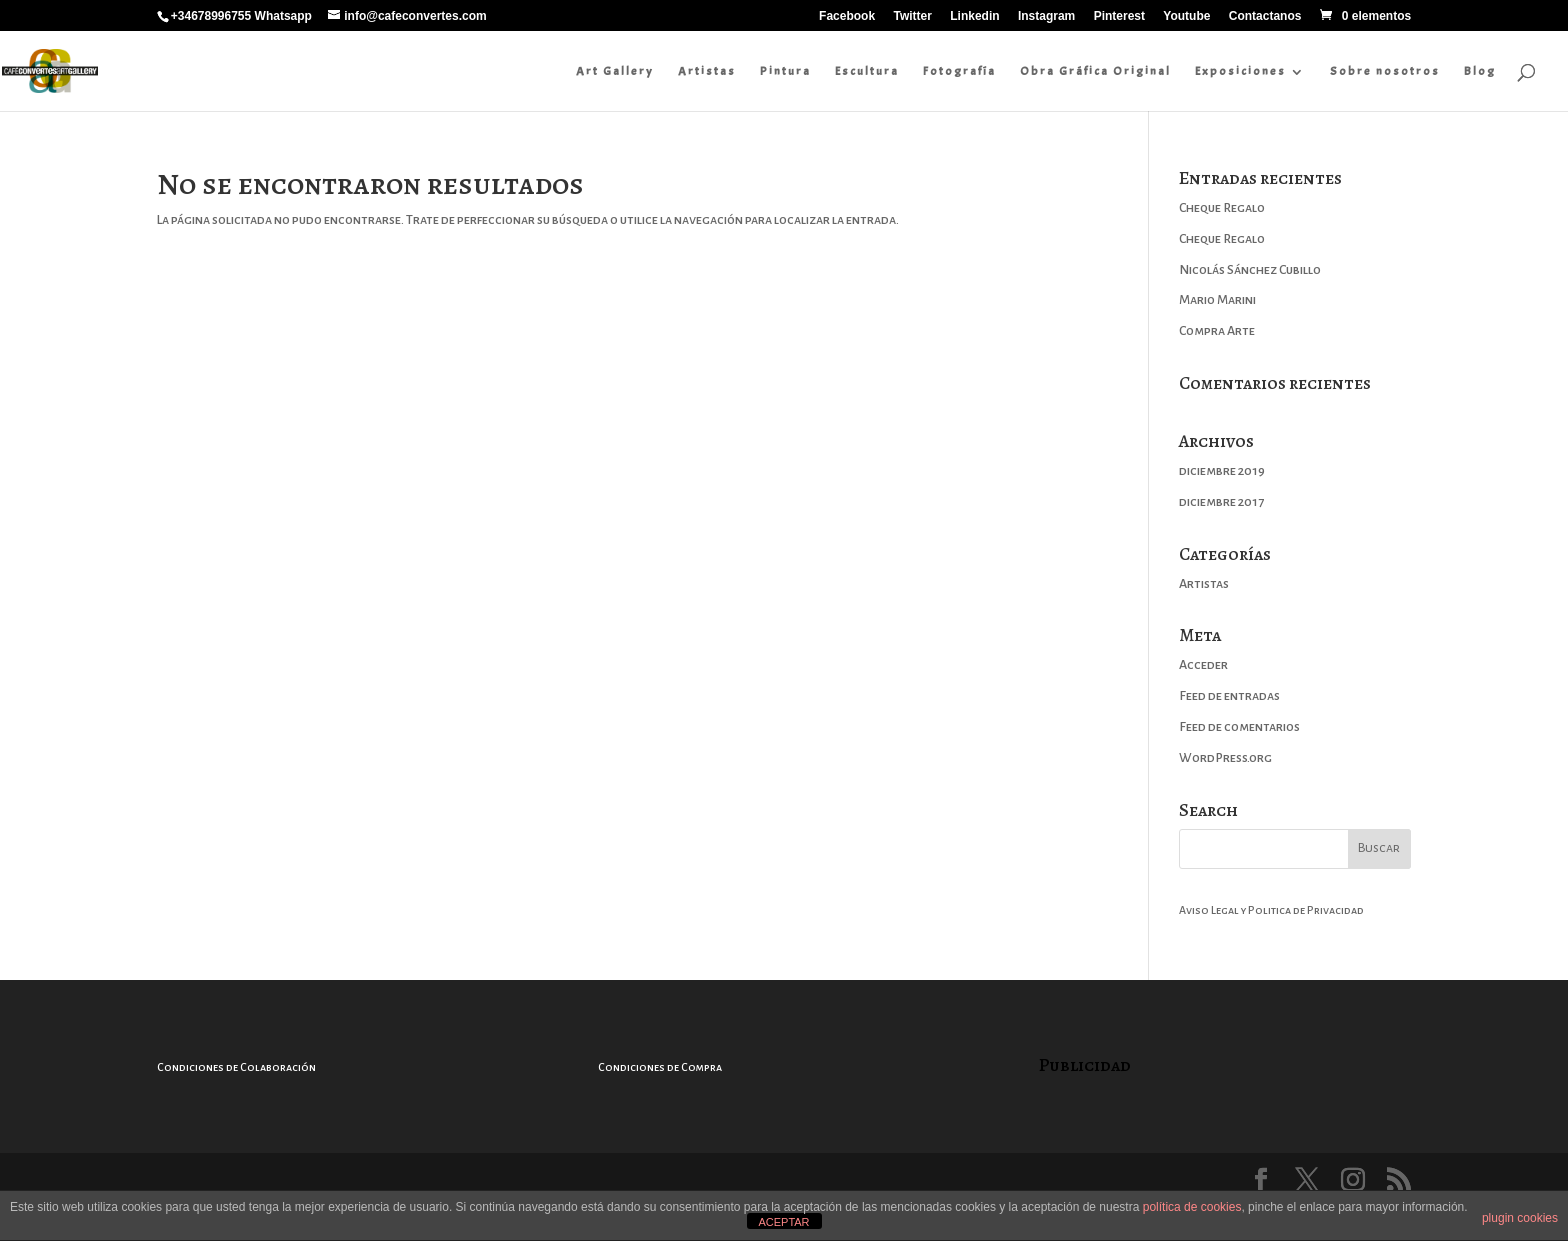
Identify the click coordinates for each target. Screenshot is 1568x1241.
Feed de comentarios (1239, 727)
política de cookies (1192, 1207)
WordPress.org (1225, 758)
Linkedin (974, 16)
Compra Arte (1217, 331)
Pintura (785, 71)
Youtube (1186, 16)
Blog (1480, 71)
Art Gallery (615, 71)
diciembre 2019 (1222, 471)
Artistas (707, 71)
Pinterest (1119, 16)
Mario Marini (1217, 300)
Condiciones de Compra (660, 1067)
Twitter (912, 16)
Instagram (1046, 16)
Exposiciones (1240, 71)
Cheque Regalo (1222, 208)
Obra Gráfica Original (1095, 71)
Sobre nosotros (1385, 71)
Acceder (1203, 665)
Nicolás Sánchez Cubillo (1250, 270)
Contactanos (1265, 16)
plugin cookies (1520, 1218)
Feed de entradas (1229, 696)
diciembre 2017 (1221, 502)
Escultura (867, 71)
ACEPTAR (783, 1222)
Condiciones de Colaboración (236, 1067)
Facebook (847, 16)
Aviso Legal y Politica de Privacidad (1271, 910)
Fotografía (959, 71)
